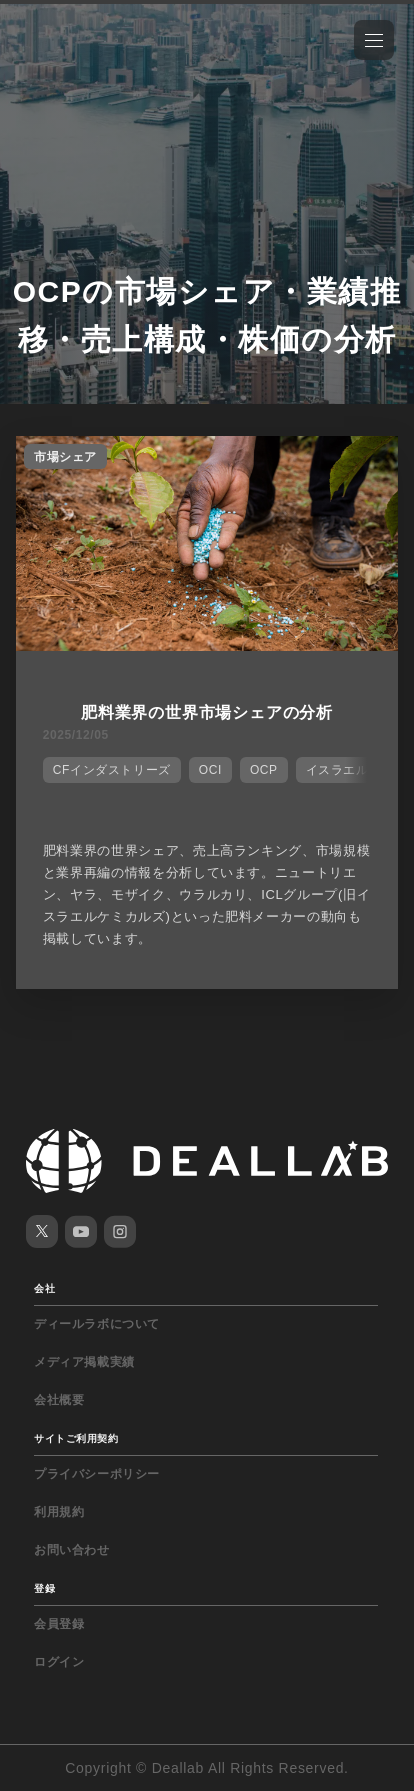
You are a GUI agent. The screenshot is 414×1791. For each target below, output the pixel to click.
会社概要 (59, 1400)
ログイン (59, 1662)
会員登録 (59, 1624)
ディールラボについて (97, 1324)
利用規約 (59, 1512)
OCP (264, 770)
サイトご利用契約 (76, 1438)
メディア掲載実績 (84, 1362)
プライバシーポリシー (97, 1474)
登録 (44, 1588)
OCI (210, 770)
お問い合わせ (72, 1550)
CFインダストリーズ (112, 770)
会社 (44, 1288)
